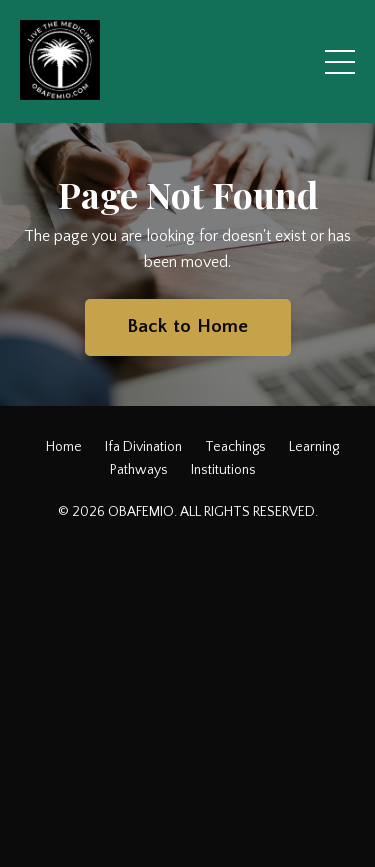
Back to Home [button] (188, 326)
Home (64, 447)
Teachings (235, 447)
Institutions (223, 470)
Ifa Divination (143, 447)
